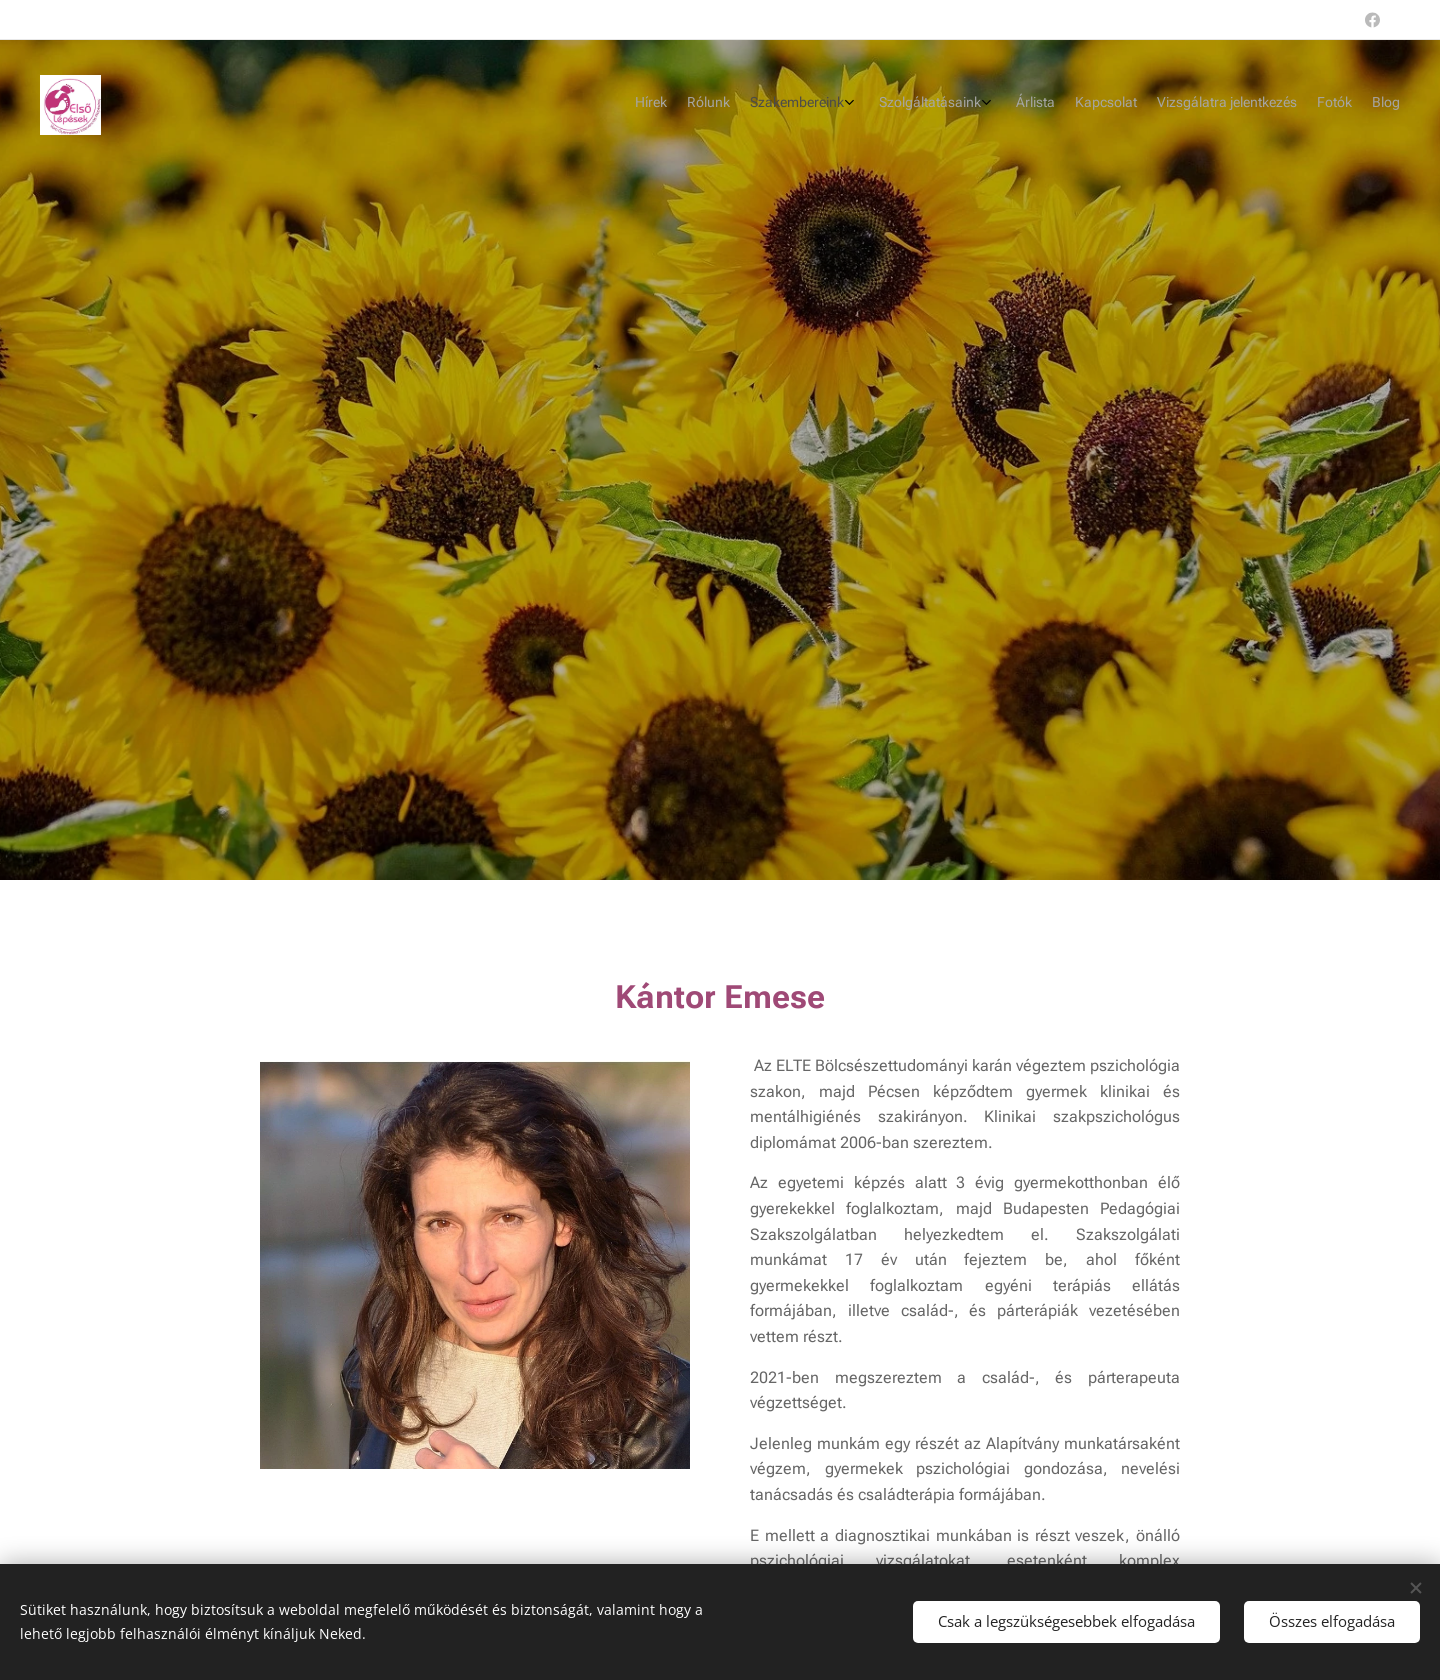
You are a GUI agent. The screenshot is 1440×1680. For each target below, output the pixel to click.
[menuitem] (1212, 105)
